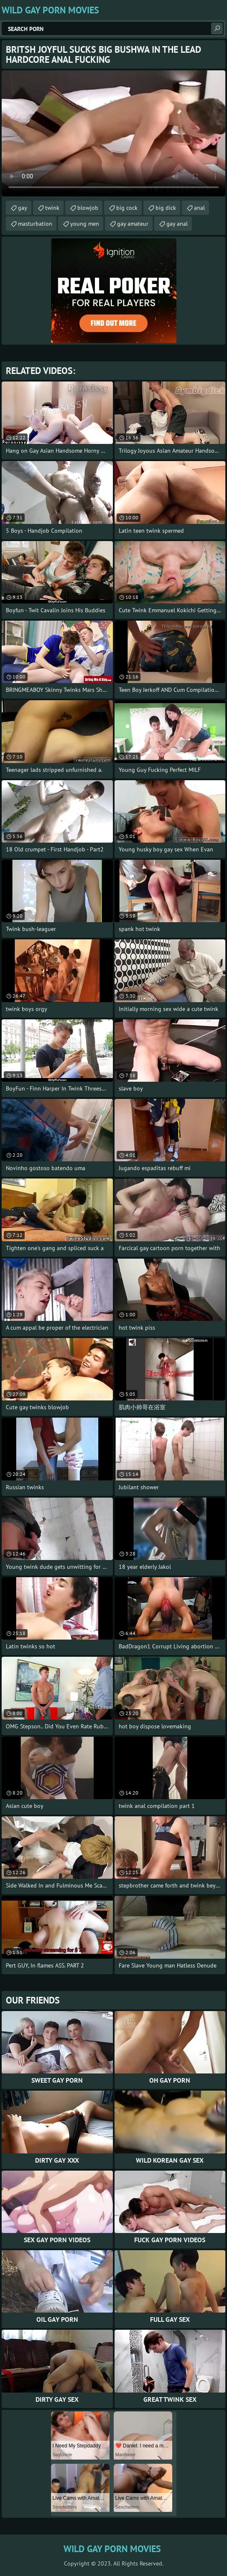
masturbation (35, 223)
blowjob (87, 207)
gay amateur (132, 223)
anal (199, 207)
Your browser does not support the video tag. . (113, 133)
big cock (127, 207)
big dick (166, 207)
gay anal (177, 223)
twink (52, 207)
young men (84, 223)
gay (22, 207)
